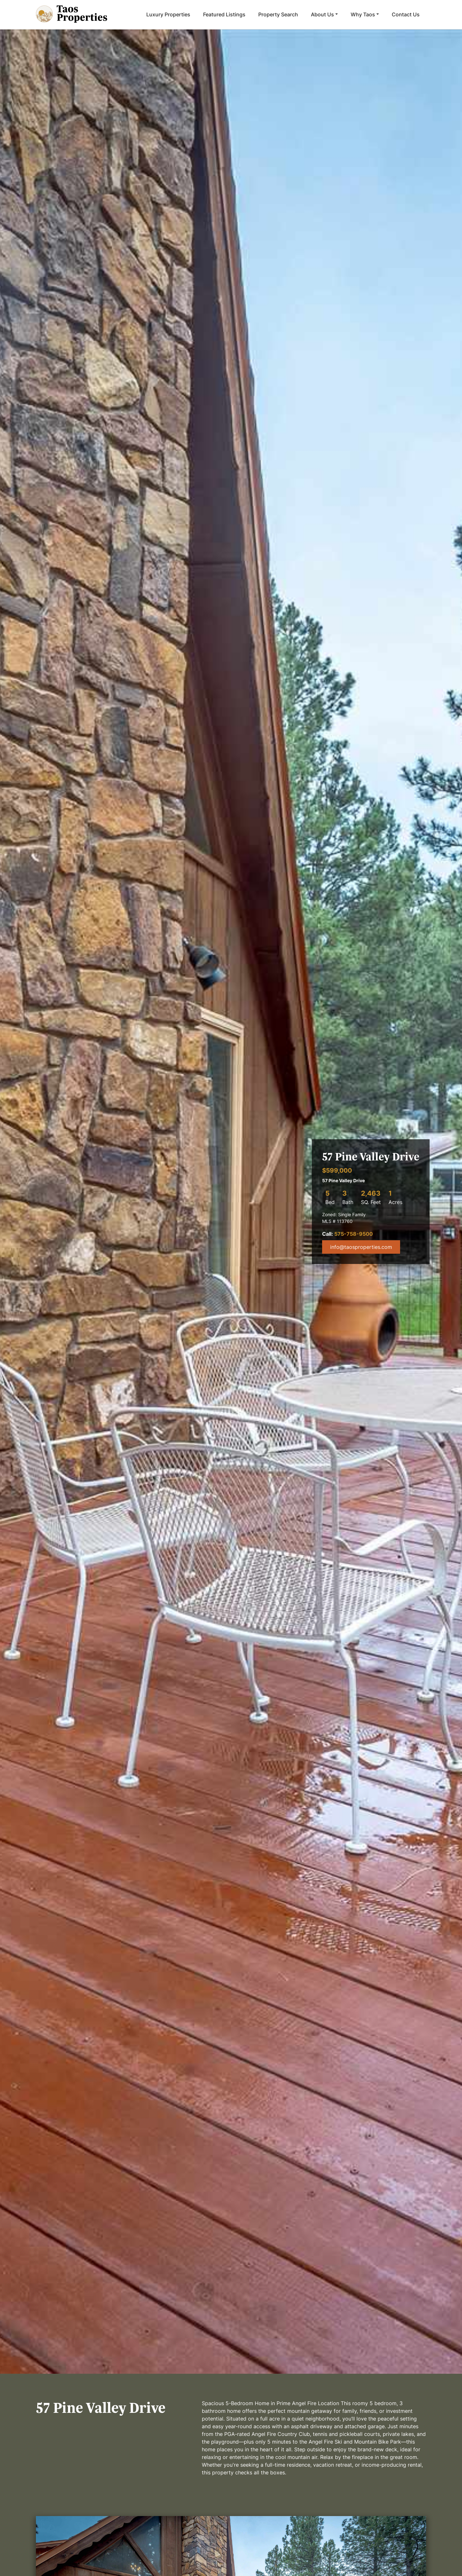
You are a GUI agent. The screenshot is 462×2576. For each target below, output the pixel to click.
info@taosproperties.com (361, 1247)
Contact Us (406, 14)
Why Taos (363, 14)
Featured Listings (224, 14)
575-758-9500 (353, 1234)
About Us (322, 14)
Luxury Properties (168, 14)
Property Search (278, 14)
